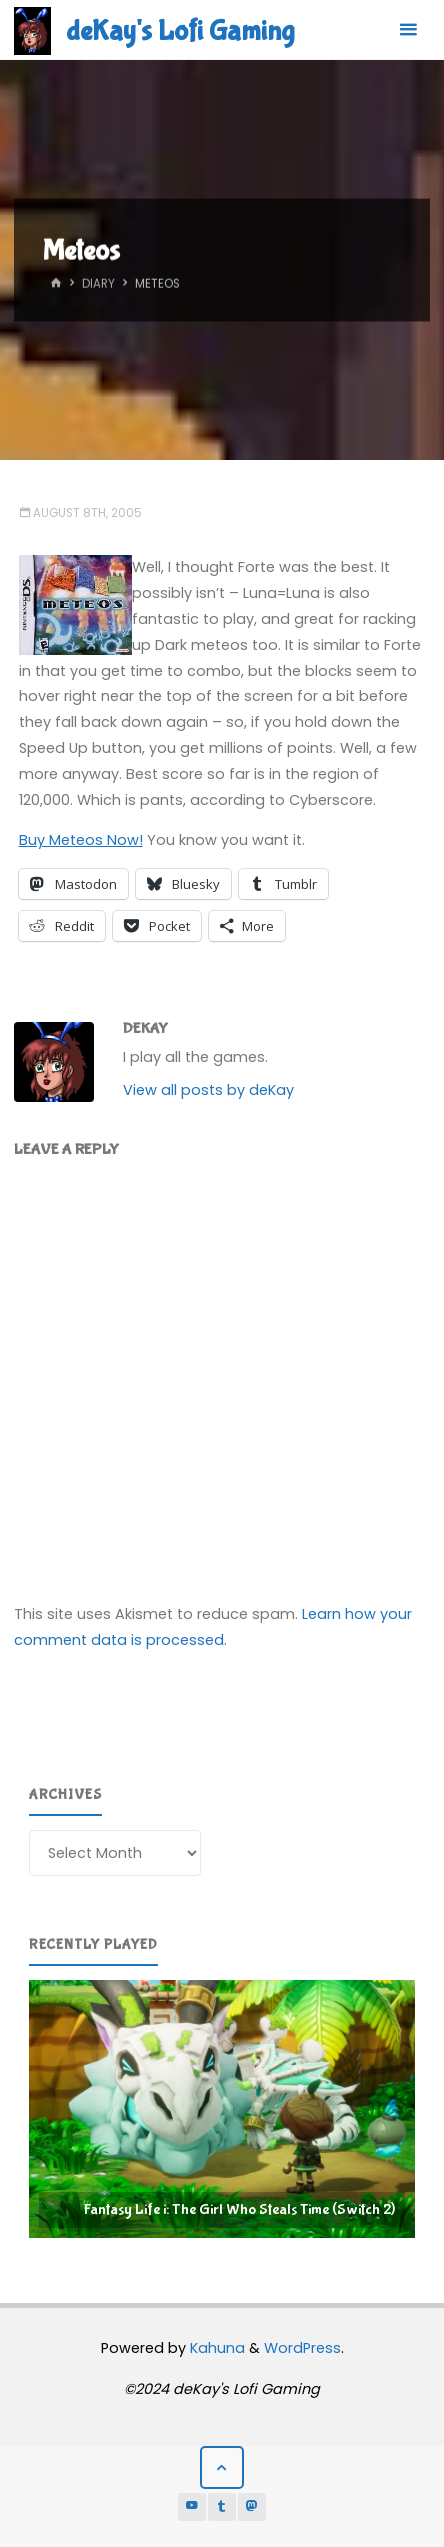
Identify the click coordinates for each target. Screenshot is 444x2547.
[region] (222, 2109)
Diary (98, 284)
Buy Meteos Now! (81, 840)
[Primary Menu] (408, 30)
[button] (222, 2109)
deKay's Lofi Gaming (180, 31)
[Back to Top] (221, 2467)
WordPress (302, 2348)
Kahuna (215, 2348)
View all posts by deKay (208, 1090)
